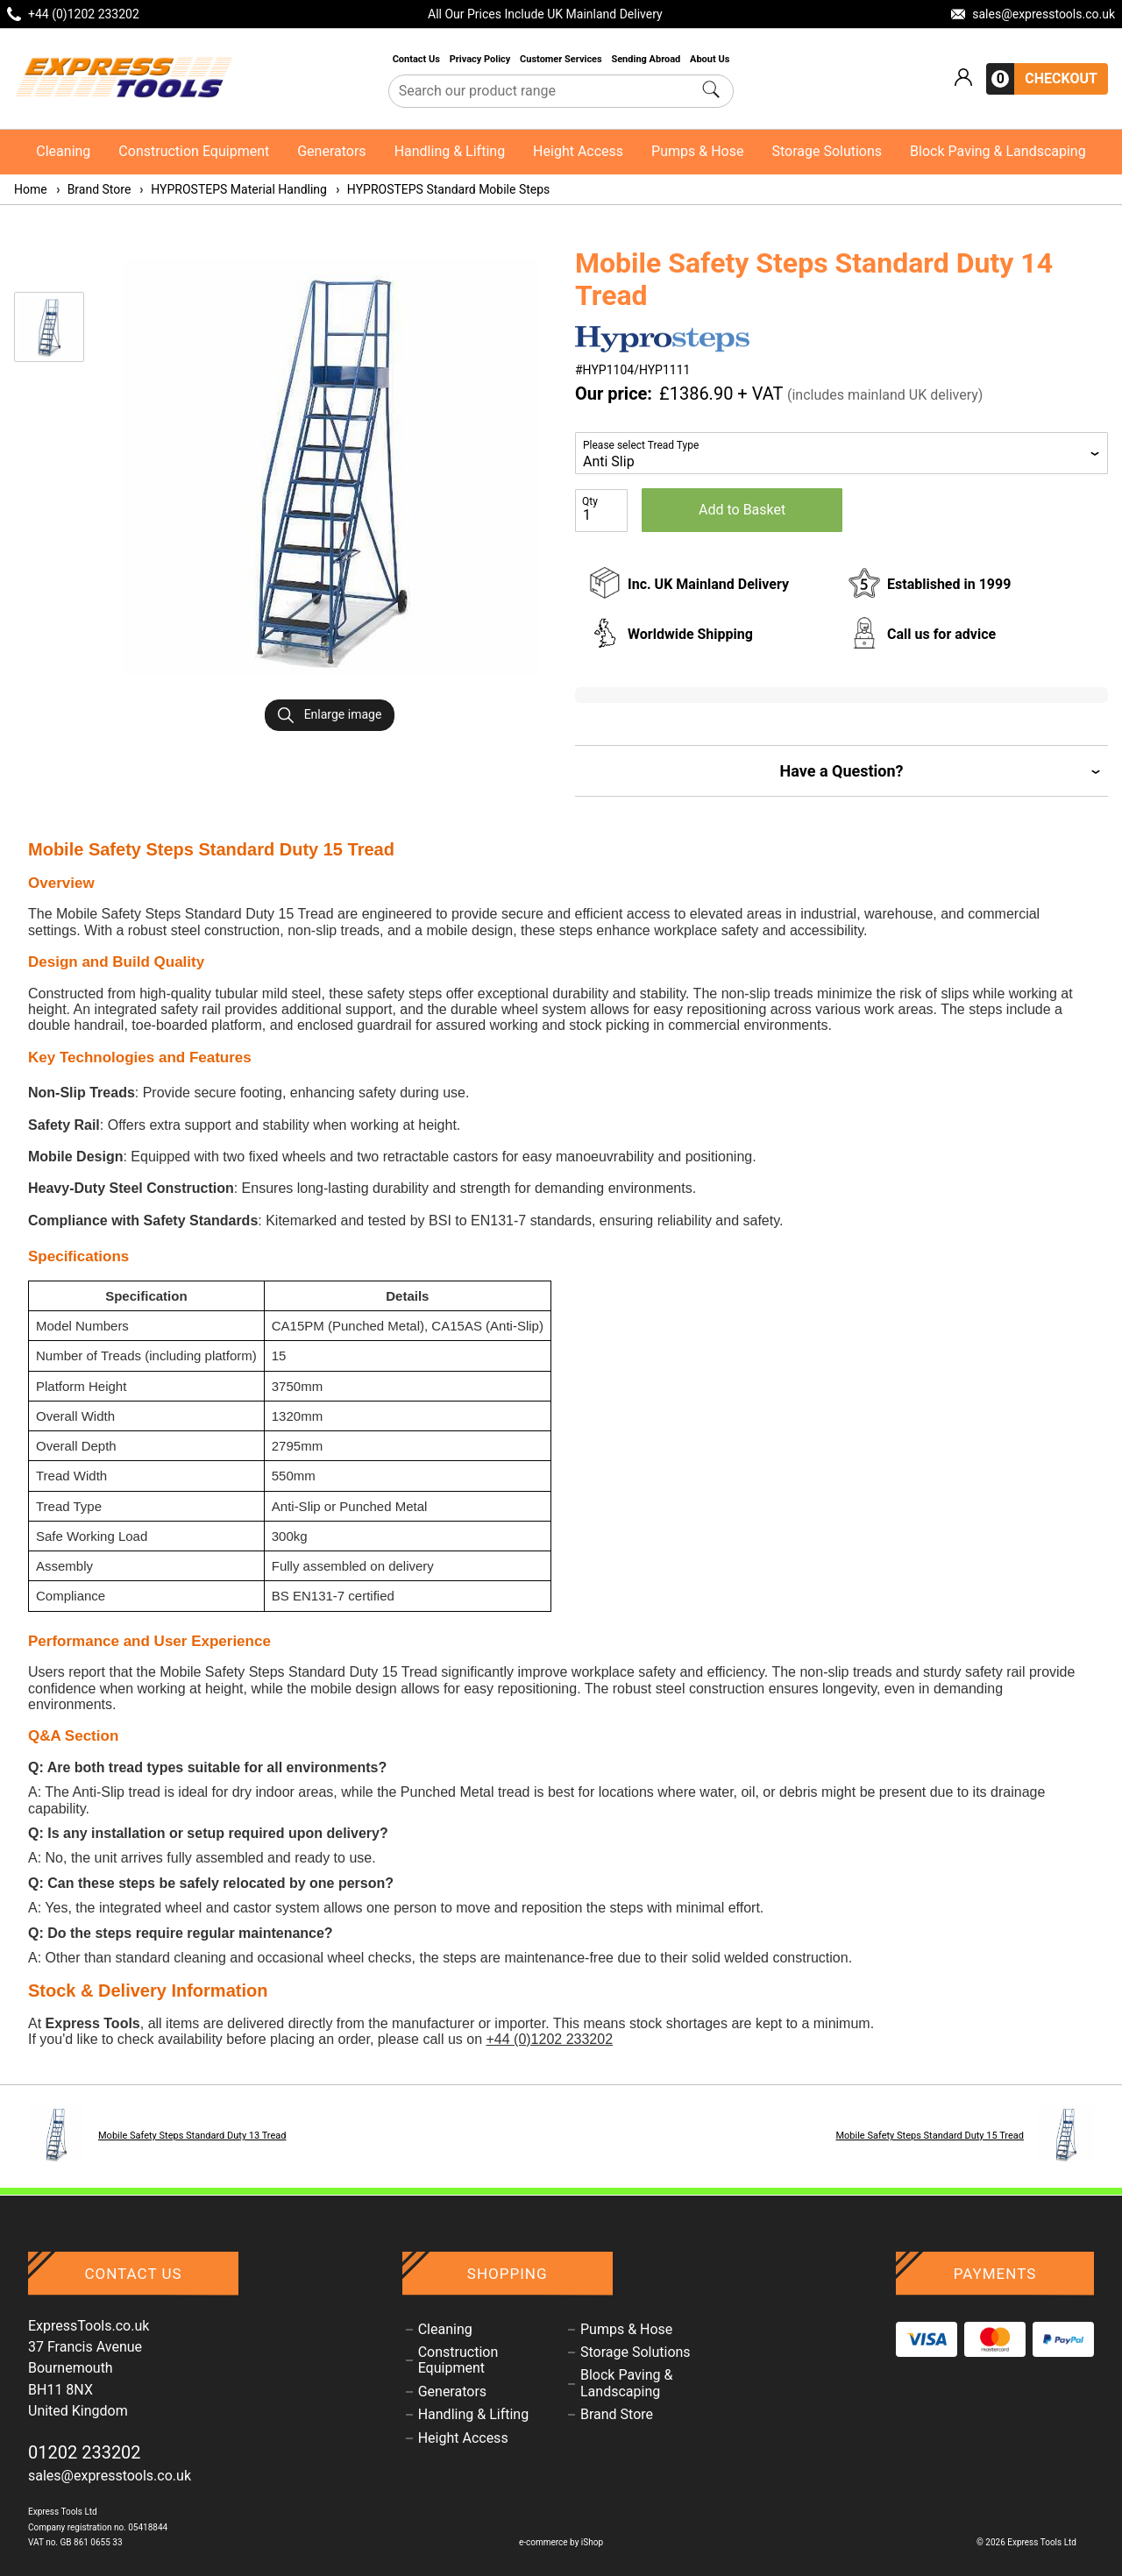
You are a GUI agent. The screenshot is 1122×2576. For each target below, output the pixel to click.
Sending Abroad (647, 59)
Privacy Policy (481, 59)
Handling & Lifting (449, 151)
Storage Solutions (826, 151)
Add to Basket (742, 509)
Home (30, 189)
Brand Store (92, 189)
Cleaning (63, 151)
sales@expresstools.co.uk (109, 2475)
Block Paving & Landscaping (998, 151)
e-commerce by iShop (561, 2542)
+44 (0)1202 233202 (549, 2039)
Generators (331, 151)
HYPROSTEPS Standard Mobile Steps (442, 189)
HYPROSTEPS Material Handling (232, 189)
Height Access (578, 151)
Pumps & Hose (697, 151)
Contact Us (418, 59)
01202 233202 (84, 2452)
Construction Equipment (193, 151)
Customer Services (562, 59)
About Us (709, 59)
